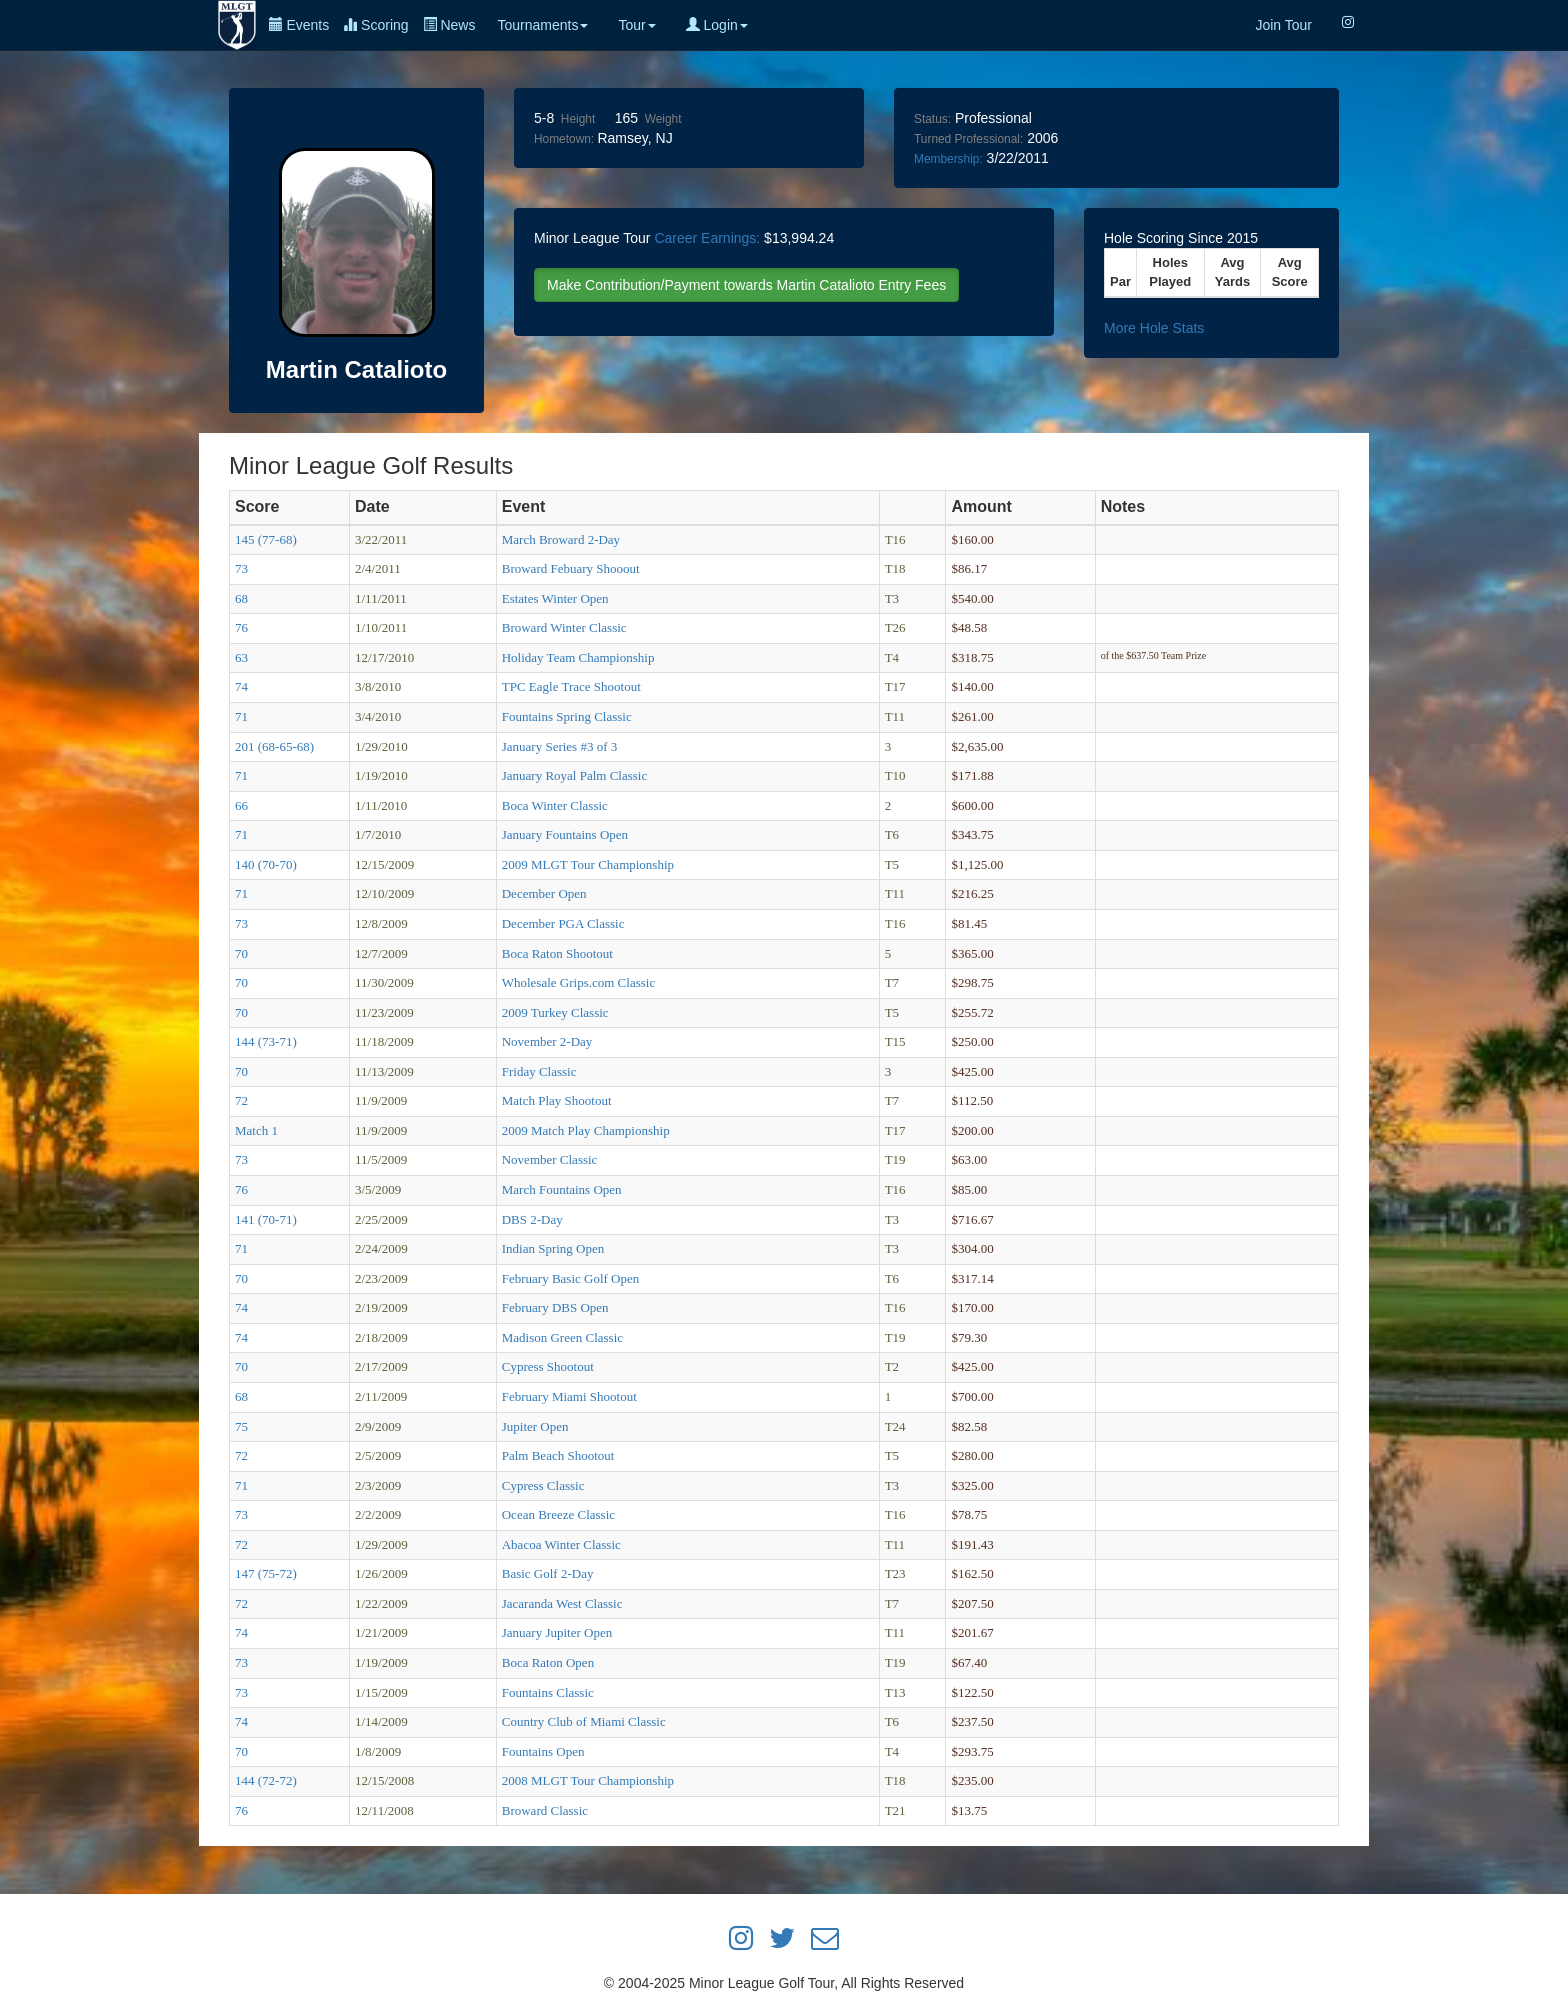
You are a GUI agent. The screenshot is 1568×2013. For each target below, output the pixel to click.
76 (241, 627)
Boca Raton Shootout (557, 953)
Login (717, 25)
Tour (636, 25)
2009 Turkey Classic (555, 1012)
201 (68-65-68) (274, 746)
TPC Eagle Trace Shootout (571, 686)
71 (241, 716)
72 (241, 1100)
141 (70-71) (266, 1219)
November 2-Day (547, 1041)
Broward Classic (545, 1810)
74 (241, 686)
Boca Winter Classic (555, 805)
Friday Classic (539, 1071)
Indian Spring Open (553, 1248)
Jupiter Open (535, 1426)
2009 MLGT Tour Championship (588, 864)
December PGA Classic (563, 923)
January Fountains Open (565, 834)
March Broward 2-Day (561, 539)
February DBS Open (555, 1307)
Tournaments (542, 25)
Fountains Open (543, 1751)
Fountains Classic (548, 1692)
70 (241, 953)
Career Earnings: (707, 238)
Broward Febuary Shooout (571, 568)
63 (241, 657)
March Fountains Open (562, 1189)
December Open (544, 893)
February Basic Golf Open (571, 1278)
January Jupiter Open (557, 1632)
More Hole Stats (1154, 328)
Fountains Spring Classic (567, 716)
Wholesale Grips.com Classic (578, 982)
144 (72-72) (266, 1780)
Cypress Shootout (548, 1366)
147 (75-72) (266, 1573)
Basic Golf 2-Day (548, 1573)
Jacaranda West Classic (562, 1603)
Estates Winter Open (555, 598)
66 (241, 805)
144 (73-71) (266, 1041)
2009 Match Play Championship (586, 1130)
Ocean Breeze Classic (558, 1514)
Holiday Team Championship (578, 657)
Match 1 (256, 1130)
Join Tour (1283, 25)
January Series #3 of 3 (560, 746)
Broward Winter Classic (564, 627)
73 (241, 568)
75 (241, 1426)
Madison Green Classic (562, 1337)
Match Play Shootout (557, 1100)
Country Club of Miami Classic (584, 1721)
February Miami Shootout (569, 1396)
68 (241, 598)
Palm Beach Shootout (558, 1455)
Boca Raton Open (548, 1662)
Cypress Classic (543, 1485)
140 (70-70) (266, 864)
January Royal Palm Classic (575, 775)
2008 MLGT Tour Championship (588, 1780)
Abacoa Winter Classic (561, 1544)
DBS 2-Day (532, 1219)
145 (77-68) (266, 539)
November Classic (550, 1159)
